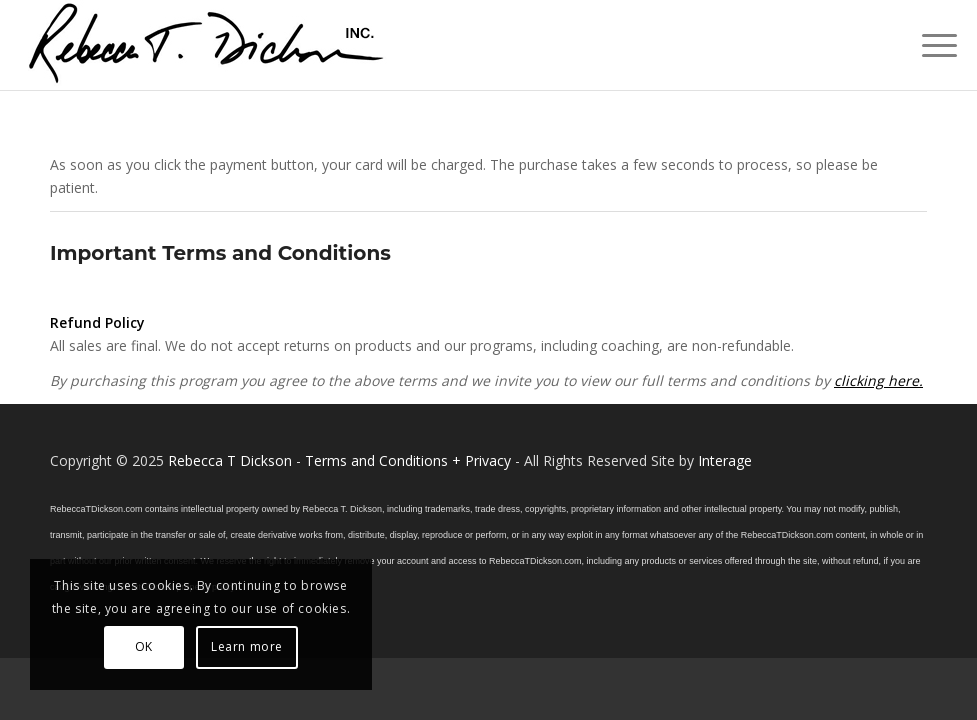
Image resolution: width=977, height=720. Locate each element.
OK (144, 646)
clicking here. (878, 380)
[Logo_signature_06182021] (207, 45)
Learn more (247, 646)
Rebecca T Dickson (230, 460)
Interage (725, 460)
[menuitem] (929, 45)
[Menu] (929, 45)
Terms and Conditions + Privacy (408, 460)
